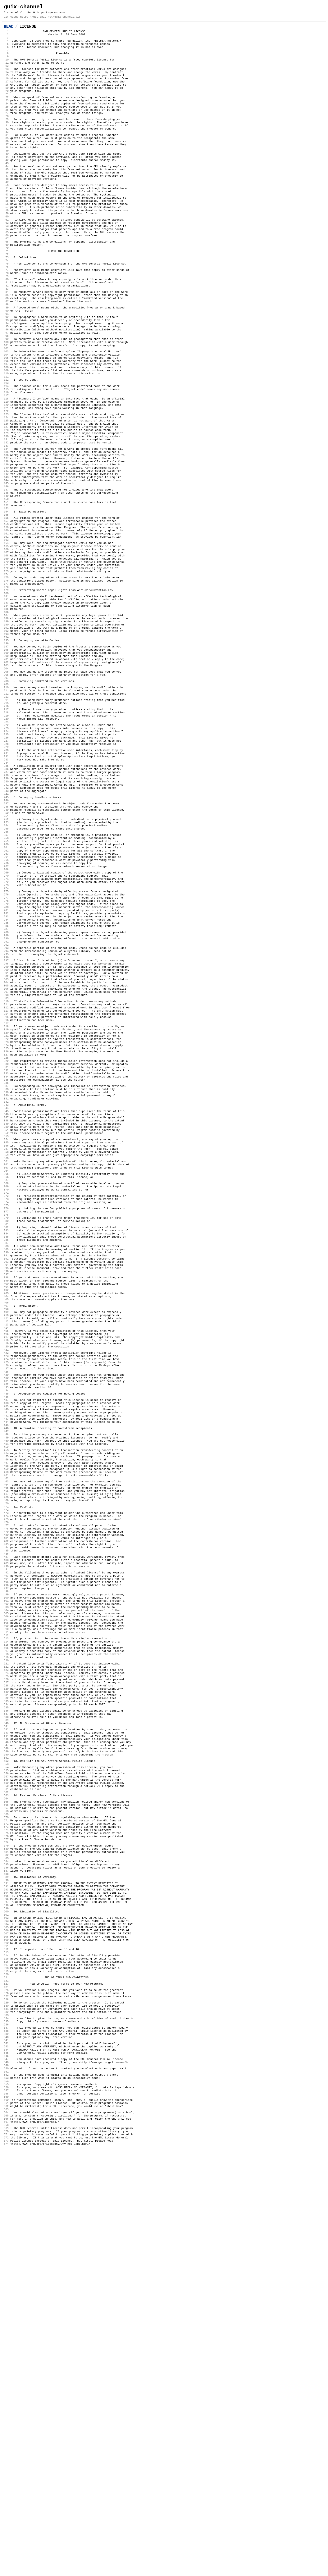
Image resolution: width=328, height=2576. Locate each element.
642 (6, 2450)
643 (6, 2453)
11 (6, 73)
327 (6, 1263)
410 (6, 1576)
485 (6, 1858)
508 (6, 1945)
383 (6, 1474)
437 (6, 1678)
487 (6, 1866)
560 (6, 2141)
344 (6, 1327)
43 (6, 193)
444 (6, 1704)
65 (6, 276)
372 (6, 1433)
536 (6, 2050)
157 (6, 623)
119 (6, 480)
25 (6, 126)
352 (6, 1357)
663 (6, 2529)
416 (6, 1598)
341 (6, 1316)
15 (6, 88)
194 (6, 762)
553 (6, 2114)
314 (6, 1214)
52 (6, 227)
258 (6, 1003)
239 (6, 932)
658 (6, 2510)
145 (6, 578)
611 (6, 2333)
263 (6, 1022)
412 (6, 1583)
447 (6, 1715)
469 (6, 1798)
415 (6, 1595)
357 (6, 1376)
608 (6, 2322)
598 (6, 2284)
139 (6, 555)
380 (6, 1463)
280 (6, 1086)
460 (6, 1764)
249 (6, 969)
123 (6, 495)
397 (6, 1527)
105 (6, 427)
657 (6, 2506)
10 (6, 69)
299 (6, 1158)
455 (6, 1745)
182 (6, 717)
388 (6, 1493)
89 (6, 367)
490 (6, 1877)
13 (6, 80)
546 (6, 2088)
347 (6, 1339)
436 (6, 1674)
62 (6, 265)
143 (6, 570)
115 (6, 465)
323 (6, 1248)
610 (6, 2329)
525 (6, 2009)
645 (6, 2461)
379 (6, 1459)
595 (6, 2273)
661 (6, 2521)
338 (6, 1305)
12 (6, 77)
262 (6, 1018)
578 (6, 2209)
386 (6, 1485)
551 (6, 2107)
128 (6, 514)
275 (6, 1067)
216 (6, 845)
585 (6, 2235)
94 (6, 386)
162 (6, 642)
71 (6, 299)
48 (6, 212)
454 (6, 1742)
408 (6, 1568)
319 (6, 1233)
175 (6, 691)
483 (6, 1851)
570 (6, 2178)
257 (6, 1000)
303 (6, 1173)
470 (6, 1802)
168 (6, 664)
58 (6, 250)
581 (6, 2220)
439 (6, 1685)
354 (6, 1365)
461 (6, 1768)
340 (6, 1312)
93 (6, 382)
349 (6, 1346)
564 (6, 2156)
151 (6, 600)
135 (6, 540)
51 (6, 224)
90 (6, 370)
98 (6, 401)
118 (6, 476)
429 (6, 1647)
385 (6, 1482)
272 (6, 1056)
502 (6, 1922)
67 (6, 284)
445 (6, 1708)
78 (6, 325)
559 (6, 2137)
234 (6, 913)
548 (6, 2096)
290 (6, 1124)
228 (6, 890)
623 (6, 2378)
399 (6, 1534)
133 (6, 532)
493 (6, 1888)
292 (6, 1131)
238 (6, 928)
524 (6, 2005)
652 (6, 2487)
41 (6, 186)
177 (6, 698)
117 (6, 472)
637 (6, 2431)
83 (6, 344)
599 (6, 2288)
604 (6, 2307)
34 (6, 160)
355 (6, 1369)
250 (6, 973)
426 (6, 1636)
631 (6, 2408)
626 (6, 2389)
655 (6, 2499)
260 (6, 1011)
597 (6, 2280)
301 (6, 1165)
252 (6, 981)
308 (6, 1192)
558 (6, 2133)
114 (6, 461)
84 (6, 348)
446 (6, 1711)
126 (6, 506)
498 (6, 1907)
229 (6, 894)
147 (6, 585)
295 (6, 1143)
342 (6, 1320)
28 (6, 137)
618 (6, 2359)
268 (6, 1041)
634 (6, 2420)
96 (6, 393)
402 (6, 1546)
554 (6, 2118)
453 (6, 1738)
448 (6, 1719)
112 (6, 453)
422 (6, 1621)
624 (6, 2382)
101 (6, 412)
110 (6, 446)
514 (6, 1968)
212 (6, 830)
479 (6, 1836)
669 (6, 2551)
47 (6, 209)
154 (6, 612)
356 (6, 1372)
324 (6, 1252)
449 (6, 1723)
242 (6, 943)
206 (6, 807)
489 (6, 1873)
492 (6, 1885)
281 (6, 1090)
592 (6, 2261)
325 (6, 1256)
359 (6, 1384)
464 (6, 1779)
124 (6, 499)
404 (6, 1553)
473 (6, 1813)
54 (6, 235)
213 (6, 834)
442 (6, 1696)
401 (6, 1542)
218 (6, 853)
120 (6, 483)
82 (6, 340)
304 (6, 1177)
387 (6, 1489)
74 (6, 310)
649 (6, 2476)
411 (6, 1580)
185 (6, 728)
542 (6, 2073)
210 (6, 822)
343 (6, 1323)
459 (6, 1760)
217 (6, 849)
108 (6, 438)
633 (6, 2416)
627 (6, 2393)
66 (6, 280)
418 (6, 1606)
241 (6, 939)
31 (6, 148)
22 (6, 114)
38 (6, 175)
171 (6, 676)
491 (6, 1881)
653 (6, 2491)
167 (6, 661)
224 (6, 875)
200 (6, 785)
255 (6, 992)
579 (6, 2212)
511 (6, 1956)
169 (6, 668)
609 (6, 2325)
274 (6, 1064)
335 (6, 1293)
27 (6, 133)
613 (6, 2340)
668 (6, 2548)
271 (6, 1052)
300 (6, 1161)
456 (6, 1749)
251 (6, 977)
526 (6, 2013)
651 (6, 2484)
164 (6, 649)
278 (6, 1079)
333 (6, 1286)
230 (6, 898)
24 (6, 122)
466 (6, 1787)
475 (6, 1821)
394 (6, 1516)
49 (6, 216)
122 (6, 491)
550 (6, 2103)
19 (6, 103)
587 (6, 2243)
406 (6, 1561)
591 (6, 2258)
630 (6, 2404)
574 (6, 2194)
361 (6, 1391)
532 (6, 2035)
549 (6, 2099)
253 (6, 984)
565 (6, 2160)
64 (6, 273)
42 (6, 190)
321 (6, 1241)
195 (6, 766)
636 (6, 2427)
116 (6, 468)
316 (6, 1222)
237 (6, 924)
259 (6, 1007)
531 (6, 2032)
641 (6, 2446)
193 (6, 758)
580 (6, 2216)
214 (6, 838)
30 (6, 144)
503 (6, 1926)
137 (6, 548)
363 (6, 1399)
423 (6, 1625)
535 (6, 2047)
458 (6, 1757)
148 (6, 589)
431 (6, 1655)
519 (6, 1986)
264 (6, 1026)
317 (6, 1226)
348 (6, 1342)
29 (6, 141)
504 (6, 1930)
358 (6, 1380)
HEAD (9, 29)
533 (6, 2039)
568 (6, 2171)
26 (6, 129)
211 (6, 826)
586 (6, 2239)
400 (6, 1538)
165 (6, 653)
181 (6, 713)
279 (6, 1082)
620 (6, 2367)
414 (6, 1591)
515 (6, 1971)
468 (6, 1794)
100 (6, 408)
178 (6, 702)
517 (6, 1979)
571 (6, 2182)
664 (6, 2533)
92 (6, 378)
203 (6, 796)
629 (6, 2401)
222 (6, 868)
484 (6, 1855)
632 (6, 2412)
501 (6, 1919)
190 (6, 747)
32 (6, 152)
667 (6, 2544)
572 (6, 2186)
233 (6, 909)
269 (6, 1045)
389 (6, 1497)
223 (6, 871)
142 (6, 566)
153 (6, 608)
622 (6, 2374)
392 (6, 1508)
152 (6, 604)
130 (6, 521)
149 (6, 593)
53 (6, 231)
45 (6, 201)
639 (6, 2438)
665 (6, 2536)
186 (6, 732)
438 (6, 1681)
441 (6, 1693)
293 (6, 1135)
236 (6, 920)
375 (6, 1444)
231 (6, 902)
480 (6, 1839)
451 (6, 1730)
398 (6, 1531)
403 (6, 1549)
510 (6, 1952)
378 (6, 1455)
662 (6, 2525)
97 (6, 397)
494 (6, 1892)
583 (6, 2227)
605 (6, 2310)
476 (6, 1824)
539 (6, 2062)
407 (6, 1565)
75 (6, 314)
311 (6, 1203)
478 (6, 1832)
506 (6, 1937)
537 (6, 2054)
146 (6, 581)
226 (6, 883)
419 (6, 1610)
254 (6, 988)
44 (6, 197)
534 (6, 2043)
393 (6, 1512)
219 (6, 856)
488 (6, 1870)
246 (6, 958)
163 (6, 645)
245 (6, 954)
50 (6, 220)
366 (6, 1410)
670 (6, 2555)
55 (6, 239)
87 (6, 359)
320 (6, 1237)
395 (6, 1519)
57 (6, 246)
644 (6, 2457)
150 (6, 596)
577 (6, 2205)
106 (6, 431)
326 (6, 1259)
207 (6, 811)
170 (6, 672)
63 (6, 269)
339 (6, 1308)
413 (6, 1587)
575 (6, 2197)
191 (6, 751)
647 (6, 2469)
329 (6, 1271)
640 (6, 2442)
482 (6, 1847)
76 (6, 318)
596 (6, 2276)
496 (6, 1900)
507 (6, 1941)
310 (6, 1199)
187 (6, 736)
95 (6, 389)
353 (6, 1361)
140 (6, 559)
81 (6, 337)
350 (6, 1350)
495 (6, 1896)
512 (6, 1960)
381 (6, 1467)
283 (6, 1097)
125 (6, 502)
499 (6, 1911)
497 (6, 1904)
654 (6, 2495)
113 (6, 457)
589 (6, 2250)
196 (6, 770)
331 (6, 1278)
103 (6, 419)
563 (6, 2152)
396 (6, 1523)
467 (6, 1791)
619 (6, 2363)
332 (6, 1282)
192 (6, 755)
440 (6, 1689)
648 (6, 2472)
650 (6, 2480)
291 (6, 1128)
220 (6, 860)
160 (6, 634)
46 (6, 205)
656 (6, 2502)
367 (6, 1414)
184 (6, 725)
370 (6, 1425)
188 (6, 740)
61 (6, 261)
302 (6, 1169)
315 (6, 1218)
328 (6, 1267)
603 (6, 2303)
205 (6, 804)
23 (6, 118)
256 (6, 996)
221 (6, 864)
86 (6, 355)
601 (6, 2295)
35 (6, 163)
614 (6, 2344)
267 (6, 1037)
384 (6, 1478)
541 (6, 2069)
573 (6, 2190)
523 (6, 2001)
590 (6, 2254)
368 (6, 1418)
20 (6, 107)
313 (6, 1210)
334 (6, 1290)
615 (6, 2348)
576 (6, 2201)
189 (6, 743)
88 (6, 363)
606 (6, 2314)
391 (6, 1504)
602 (6, 2299)
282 (6, 1094)
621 (6, 2371)
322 (6, 1244)
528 (6, 2020)
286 (6, 1109)
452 (6, 1734)
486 (6, 1862)
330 (6, 1274)
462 (6, 1772)
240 (6, 935)
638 (6, 2435)
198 (6, 777)
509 (6, 1949)
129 (6, 517)
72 (6, 303)
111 (6, 450)
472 (6, 1809)
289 (6, 1120)
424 (6, 1629)
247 (6, 962)
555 (6, 2122)
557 (6, 2130)
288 (6, 1116)
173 (6, 683)
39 (6, 178)
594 (6, 2269)
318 (6, 1229)
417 (6, 1602)
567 (6, 2167)
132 (6, 529)
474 (6, 1817)
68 (6, 288)
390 (6, 1500)
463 (6, 1775)
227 (6, 887)
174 (6, 687)
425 (6, 1632)
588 (6, 2246)
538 (6, 2058)
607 (6, 2318)
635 (6, 2423)
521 (6, 1994)
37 (6, 171)
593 (6, 2265)
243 (6, 947)
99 (6, 404)
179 (6, 706)
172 (6, 679)
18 (6, 99)
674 (6, 2570)
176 (6, 694)
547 (6, 2092)
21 (6, 111)
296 (6, 1146)
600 (6, 2291)
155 (6, 615)
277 (6, 1075)
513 (6, 1964)
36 (6, 167)
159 (6, 630)
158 (6, 627)
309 (6, 1195)
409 (6, 1572)
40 (6, 182)
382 (6, 1470)
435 (6, 1670)
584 (6, 2231)
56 (6, 242)
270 (6, 1048)
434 (6, 1666)
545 (6, 2084)
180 (6, 709)
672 (6, 2563)
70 (6, 295)
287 (6, 1113)
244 (6, 951)
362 (6, 1395)
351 (6, 1354)
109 (6, 442)
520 (6, 1990)
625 (6, 2386)
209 (6, 819)
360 (6, 1387)
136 (6, 544)
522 (6, 1998)
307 (6, 1188)
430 (6, 1651)
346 (6, 1335)
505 (6, 1934)
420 (6, 1613)
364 (6, 1403)
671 (6, 2559)
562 (6, 2148)
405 (6, 1557)
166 (6, 657)
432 (6, 1659)
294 (6, 1139)
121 (6, 487)
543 (6, 2077)
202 (6, 792)
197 (6, 774)
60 (6, 257)
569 (6, 2175)
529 (6, 2024)
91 (6, 374)
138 (6, 551)
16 (6, 92)
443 (6, 1700)
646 (6, 2465)
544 (6, 2081)
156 (6, 619)
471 (6, 1806)
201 (6, 789)
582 (6, 2224)
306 (6, 1184)
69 (6, 291)
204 (6, 800)
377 (6, 1452)
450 (6, 1726)
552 (6, 2111)
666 (6, 2540)
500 (6, 1915)
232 (6, 905)
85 (6, 352)
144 (6, 574)
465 (6, 1783)
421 (6, 1617)
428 (6, 1644)
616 (6, 2352)
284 (6, 1101)
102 (6, 416)
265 (6, 1030)
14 (6, 84)
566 (6, 2163)
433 (6, 1662)
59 (6, 254)
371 (6, 1429)
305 (6, 1180)
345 (6, 1331)
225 (6, 879)
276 (6, 1071)
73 (6, 306)
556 (6, 2126)
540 (6, 2065)
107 (6, 435)
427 (6, 1640)
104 (6, 423)
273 (6, 1060)
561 (6, 2145)
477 (6, 1828)
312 (6, 1207)
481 (6, 1843)
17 (6, 96)
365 (6, 1406)
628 (6, 2397)
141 (6, 563)
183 (6, 721)
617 (6, 2356)
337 (6, 1301)
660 (6, 2517)
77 (6, 322)
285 (6, 1105)
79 (6, 329)
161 (6, 638)
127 (6, 510)
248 (6, 966)
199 (6, 781)
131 (6, 525)
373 (6, 1436)
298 (6, 1154)
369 (6, 1421)
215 (6, 841)
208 (6, 815)
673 (6, 2566)
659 (6, 2514)
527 (6, 2017)
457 (6, 1753)
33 (6, 156)
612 (6, 2337)
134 (6, 536)
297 (6, 1150)
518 (6, 1983)
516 (6, 1975)
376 (6, 1448)
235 (6, 917)
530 (6, 2028)
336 (6, 1297)
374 (6, 1440)
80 (6, 333)
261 (6, 1015)
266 (6, 1033)
